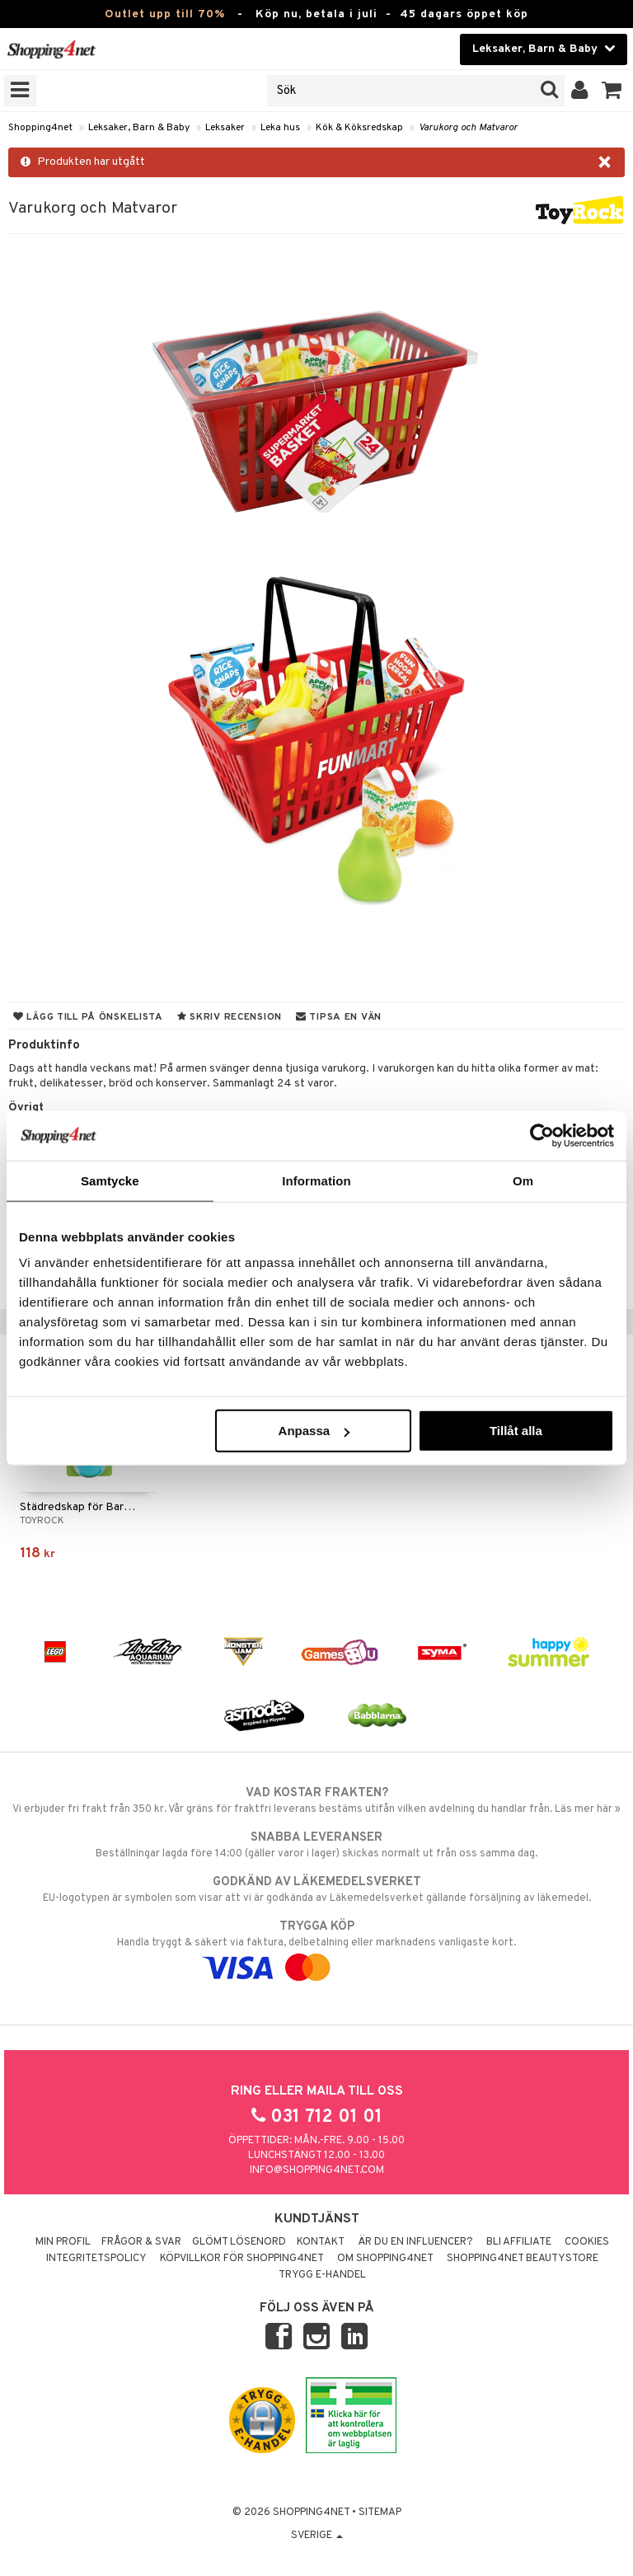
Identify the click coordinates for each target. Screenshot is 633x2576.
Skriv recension (229, 1017)
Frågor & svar (141, 2242)
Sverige (317, 2535)
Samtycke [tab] (110, 1180)
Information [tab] (316, 1180)
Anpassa (314, 1431)
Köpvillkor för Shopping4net (242, 2258)
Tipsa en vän (339, 1017)
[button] (612, 90)
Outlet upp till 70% (165, 14)
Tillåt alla (516, 1431)
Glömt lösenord (239, 2242)
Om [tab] (523, 1180)
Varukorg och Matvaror (468, 127)
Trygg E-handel (322, 2275)
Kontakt (321, 2242)
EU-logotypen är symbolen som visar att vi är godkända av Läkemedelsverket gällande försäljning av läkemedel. (316, 1889)
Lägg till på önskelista (88, 1017)
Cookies (587, 2242)
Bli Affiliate (518, 2242)
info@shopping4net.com (317, 2170)
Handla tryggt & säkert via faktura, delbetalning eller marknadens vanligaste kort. (316, 1947)
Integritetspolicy (96, 2258)
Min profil (63, 2242)
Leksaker (225, 127)
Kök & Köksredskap (359, 127)
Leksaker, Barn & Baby (139, 127)
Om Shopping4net (385, 2258)
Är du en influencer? (415, 2242)
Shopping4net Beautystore (522, 2258)
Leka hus (280, 127)
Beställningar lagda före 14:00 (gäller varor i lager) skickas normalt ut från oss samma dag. (316, 1844)
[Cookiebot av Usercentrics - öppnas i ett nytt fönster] (542, 1135)
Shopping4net (40, 127)
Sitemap (380, 2512)
